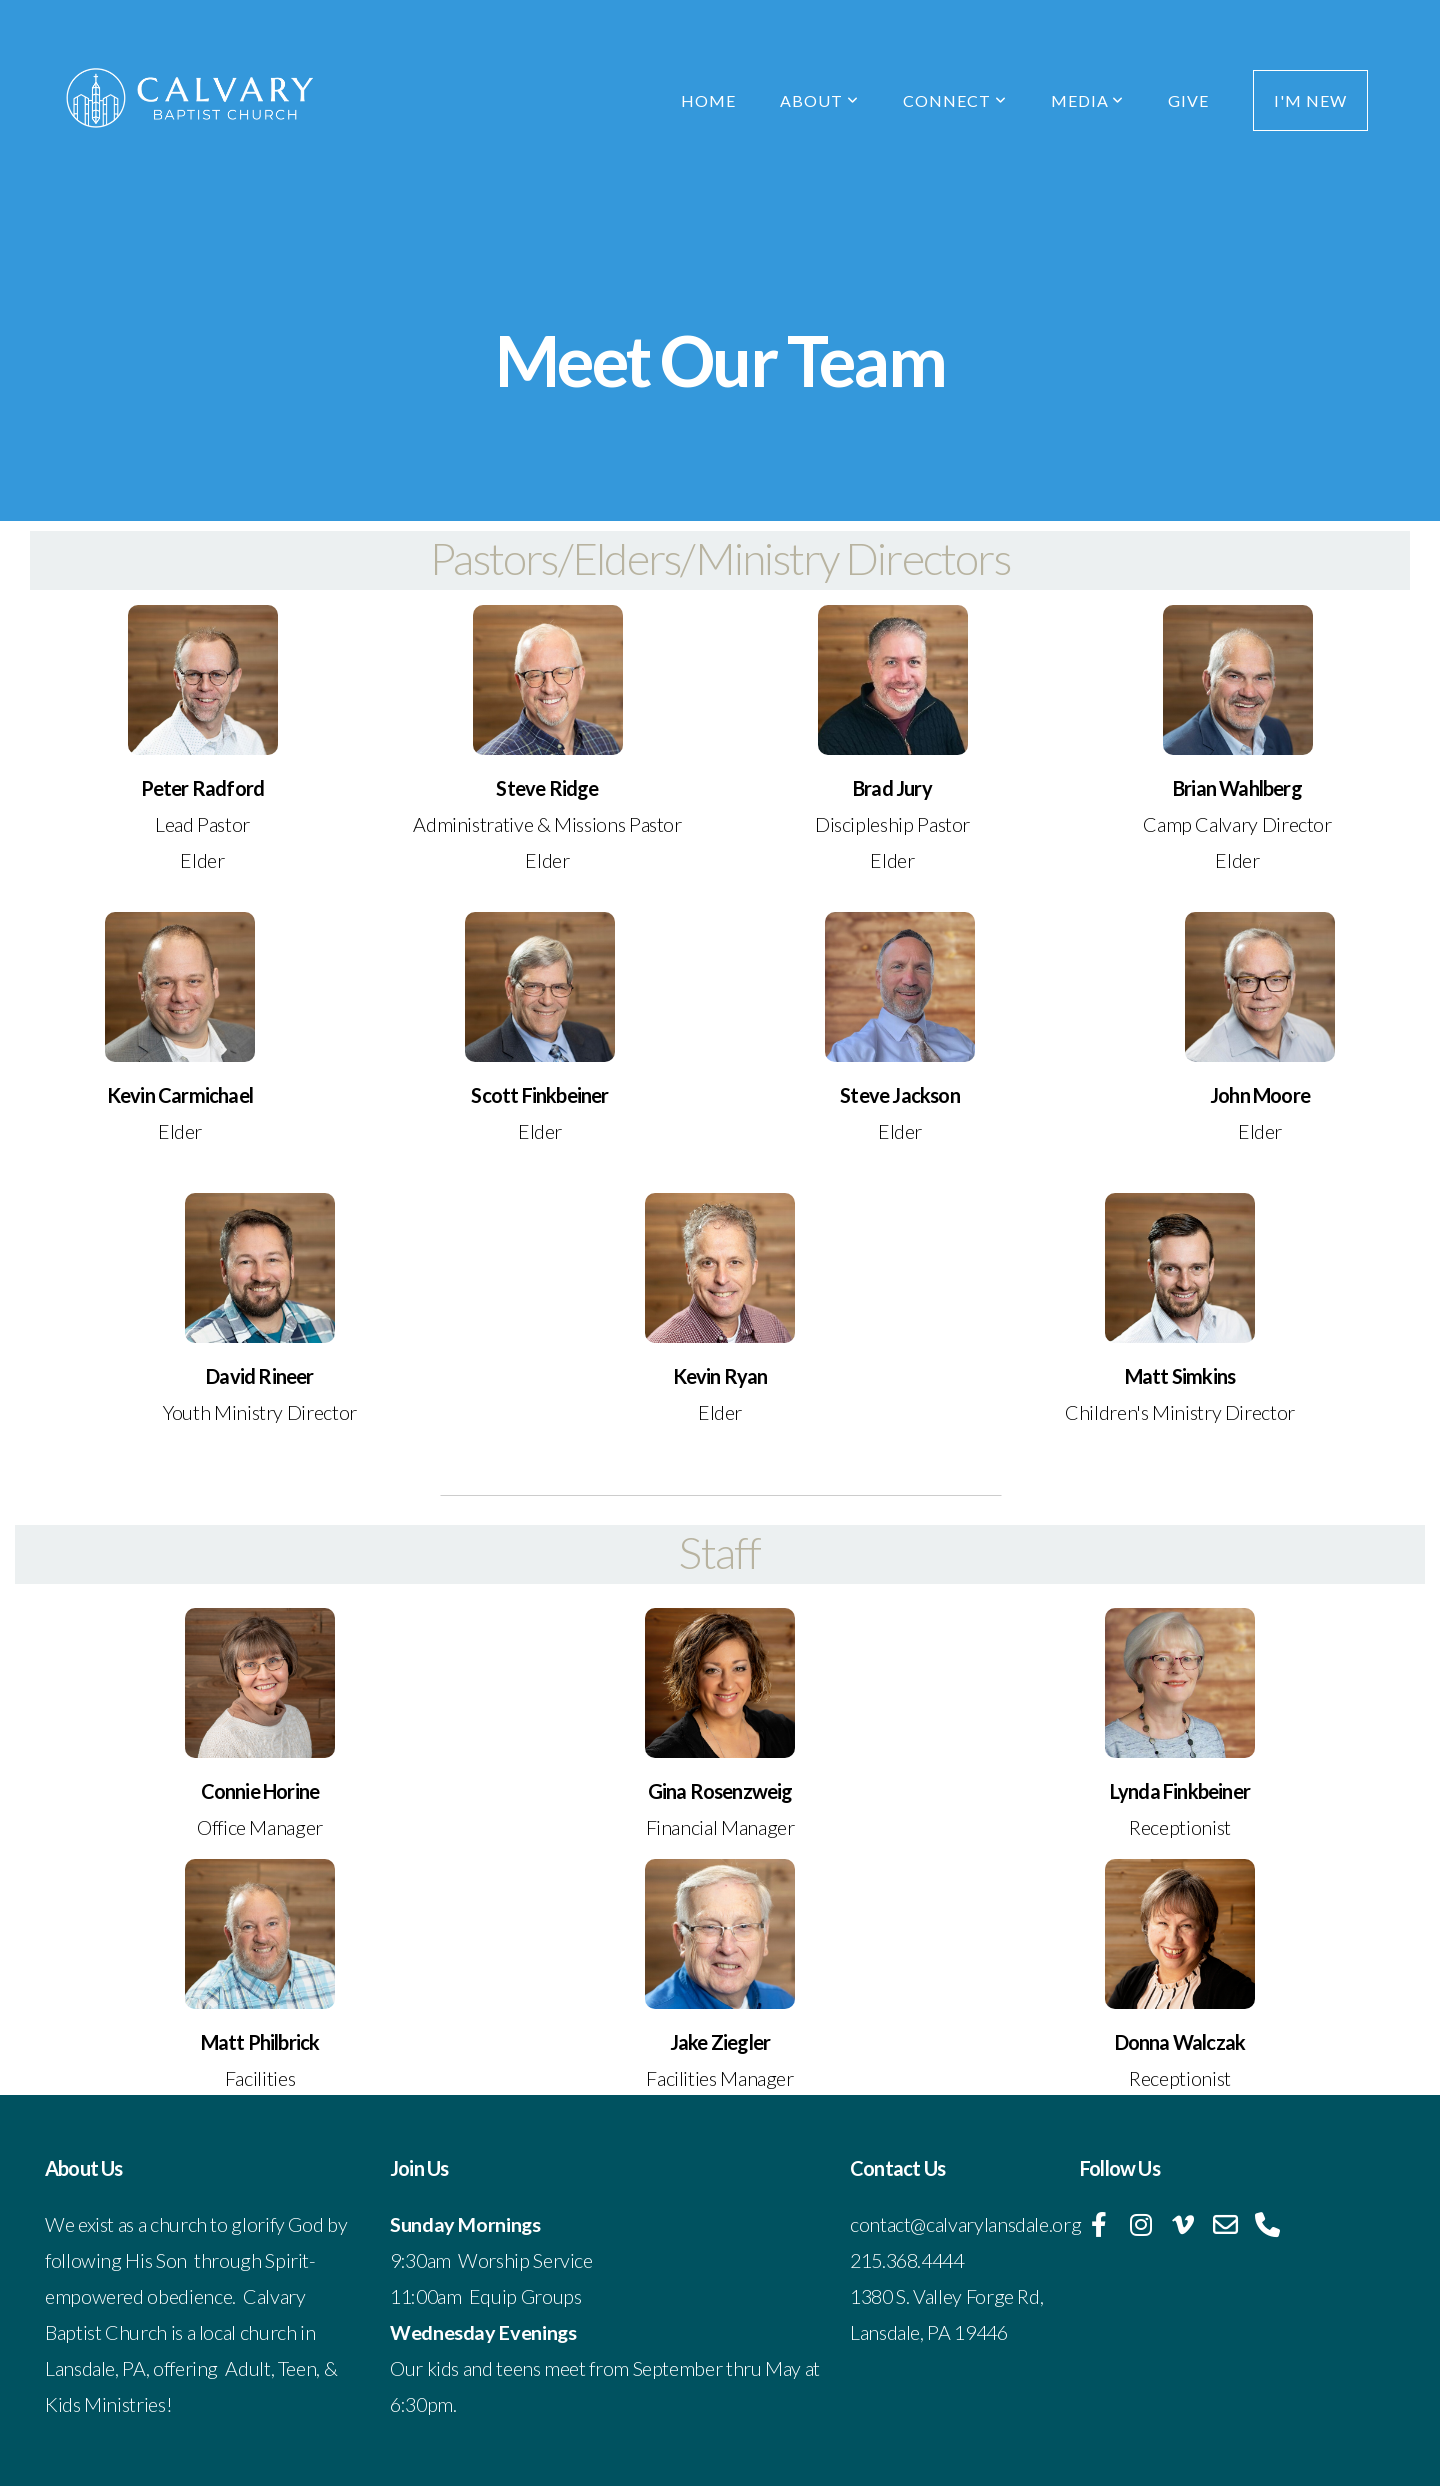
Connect (955, 100)
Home (708, 100)
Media (1088, 100)
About (819, 100)
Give (1188, 100)
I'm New (1310, 100)
